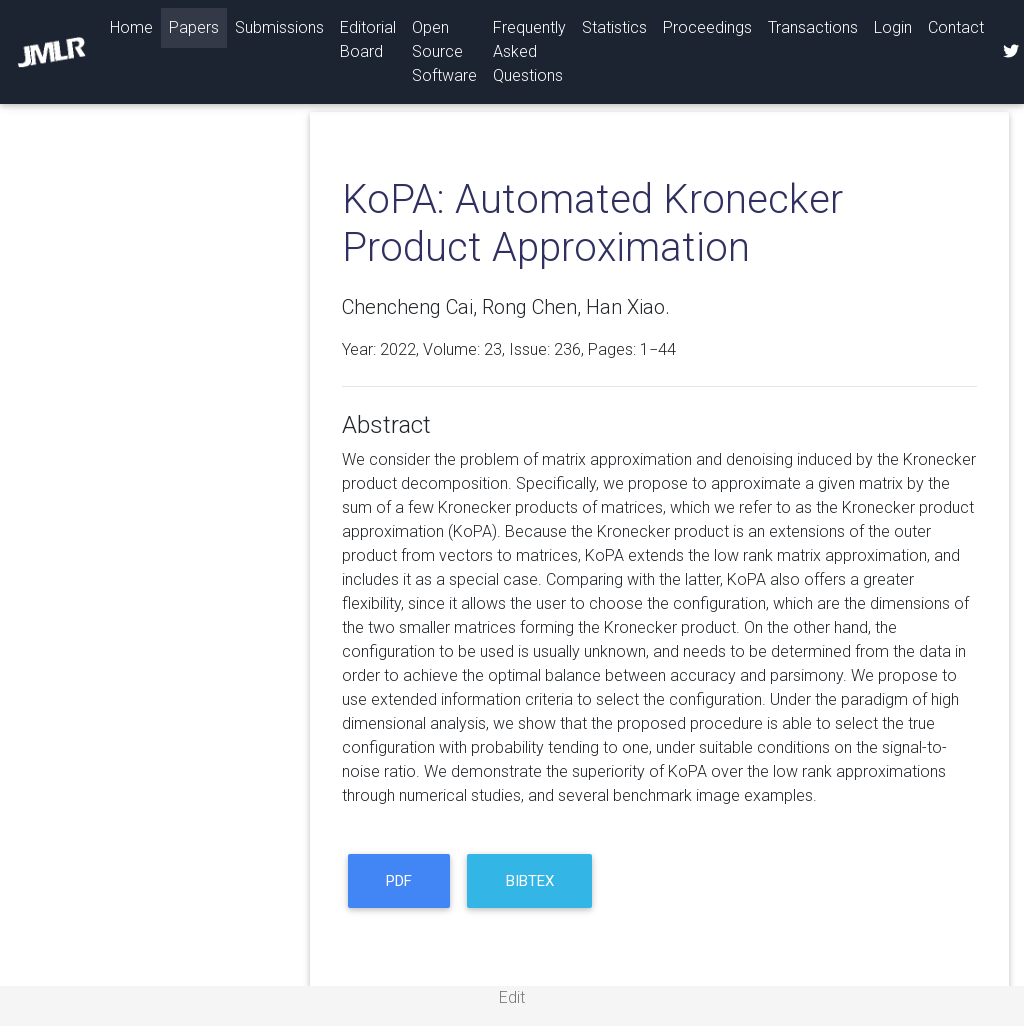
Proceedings (707, 27)
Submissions (279, 27)
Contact (956, 27)
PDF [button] (399, 881)
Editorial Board (368, 39)
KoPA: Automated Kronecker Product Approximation (592, 223)
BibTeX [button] (530, 881)
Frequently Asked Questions (529, 51)
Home (135, 26)
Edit (512, 997)
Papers (194, 27)
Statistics (614, 27)
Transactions (813, 27)
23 (493, 349)
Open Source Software (444, 51)
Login (893, 27)
